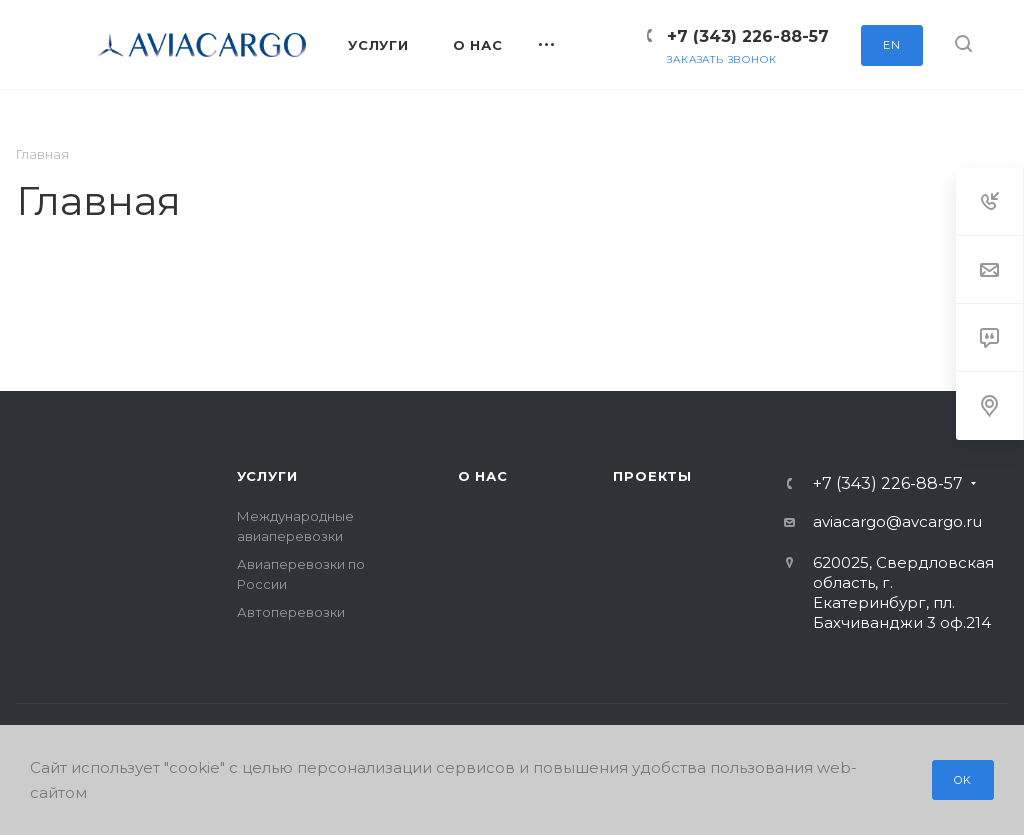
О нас (483, 476)
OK (963, 780)
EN (892, 45)
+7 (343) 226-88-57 (748, 36)
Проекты (652, 476)
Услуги (267, 476)
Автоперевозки (291, 612)
